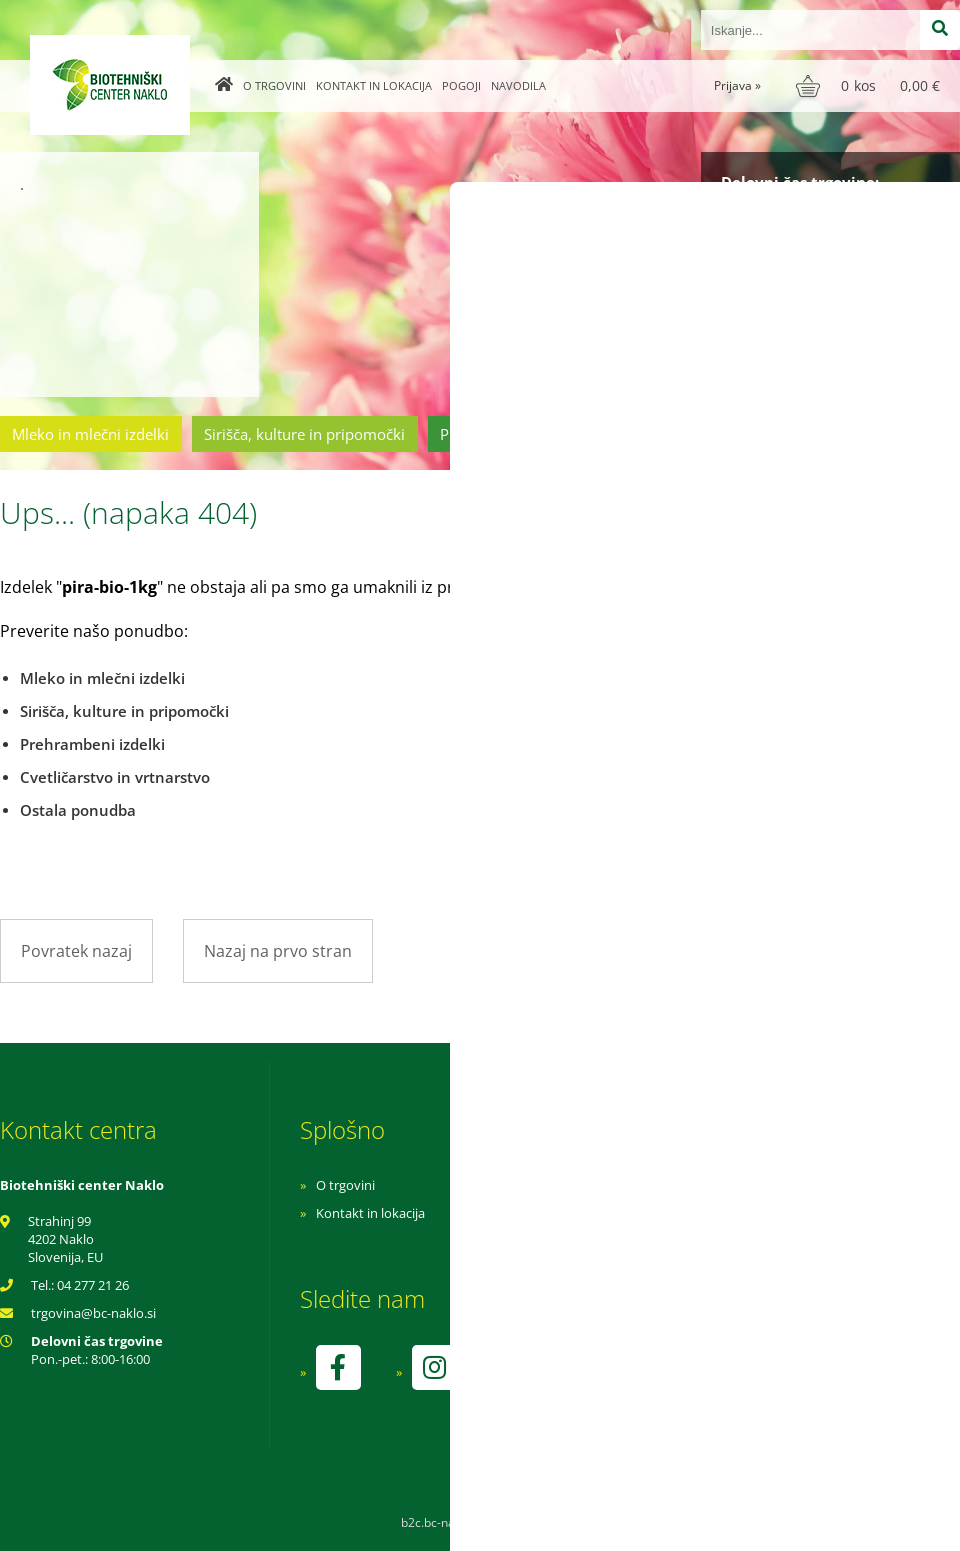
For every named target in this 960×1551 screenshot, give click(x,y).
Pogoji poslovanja (637, 1213)
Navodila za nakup (640, 1185)
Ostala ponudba (883, 434)
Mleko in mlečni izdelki (90, 434)
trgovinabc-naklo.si (93, 1313)
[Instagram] (434, 1367)
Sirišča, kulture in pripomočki (304, 434)
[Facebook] (338, 1367)
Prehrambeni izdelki (509, 434)
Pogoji (461, 85)
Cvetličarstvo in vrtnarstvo (703, 434)
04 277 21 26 (93, 1285)
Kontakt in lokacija (374, 85)
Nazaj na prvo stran (278, 951)
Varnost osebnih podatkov (664, 1241)
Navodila (518, 85)
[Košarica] (870, 86)
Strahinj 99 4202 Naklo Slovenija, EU (65, 1239)
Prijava (737, 85)
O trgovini (274, 85)
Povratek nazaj (76, 951)
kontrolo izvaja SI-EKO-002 (663, 1382)
